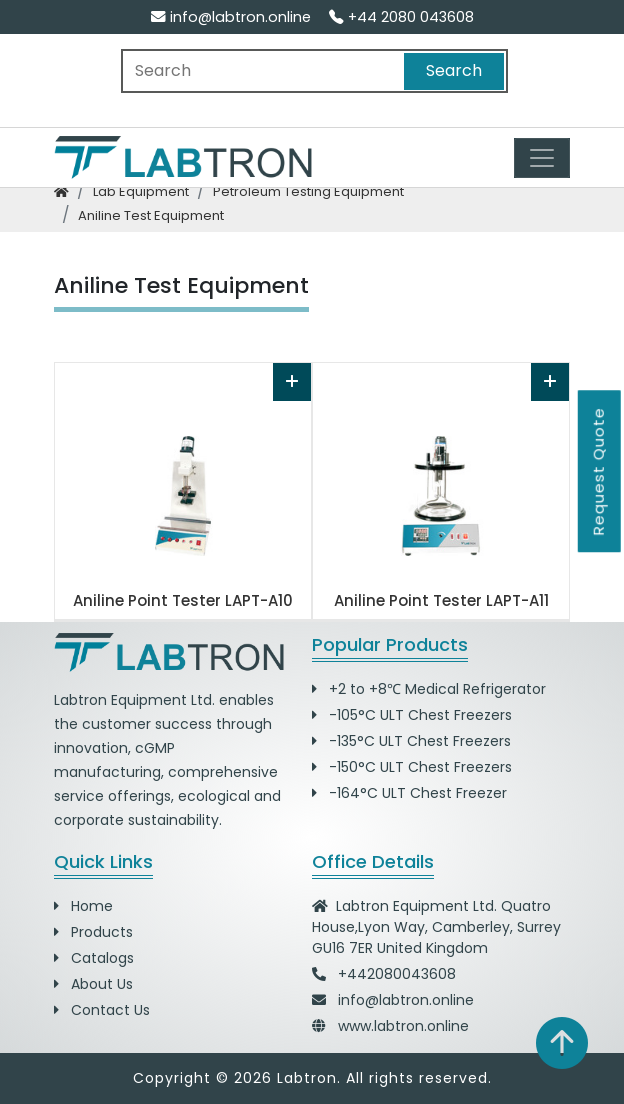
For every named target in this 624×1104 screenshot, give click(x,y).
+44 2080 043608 (401, 17)
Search (454, 70)
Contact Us (102, 1010)
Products (93, 932)
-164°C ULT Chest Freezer (409, 793)
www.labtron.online (403, 1026)
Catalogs (94, 958)
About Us (93, 984)
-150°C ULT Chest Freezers (412, 767)
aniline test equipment (151, 215)
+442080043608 (397, 974)
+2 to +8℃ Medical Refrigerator (429, 689)
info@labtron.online (231, 17)
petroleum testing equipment (308, 191)
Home (83, 906)
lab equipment (141, 191)
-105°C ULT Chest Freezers (412, 715)
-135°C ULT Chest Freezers (411, 741)
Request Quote (598, 471)
